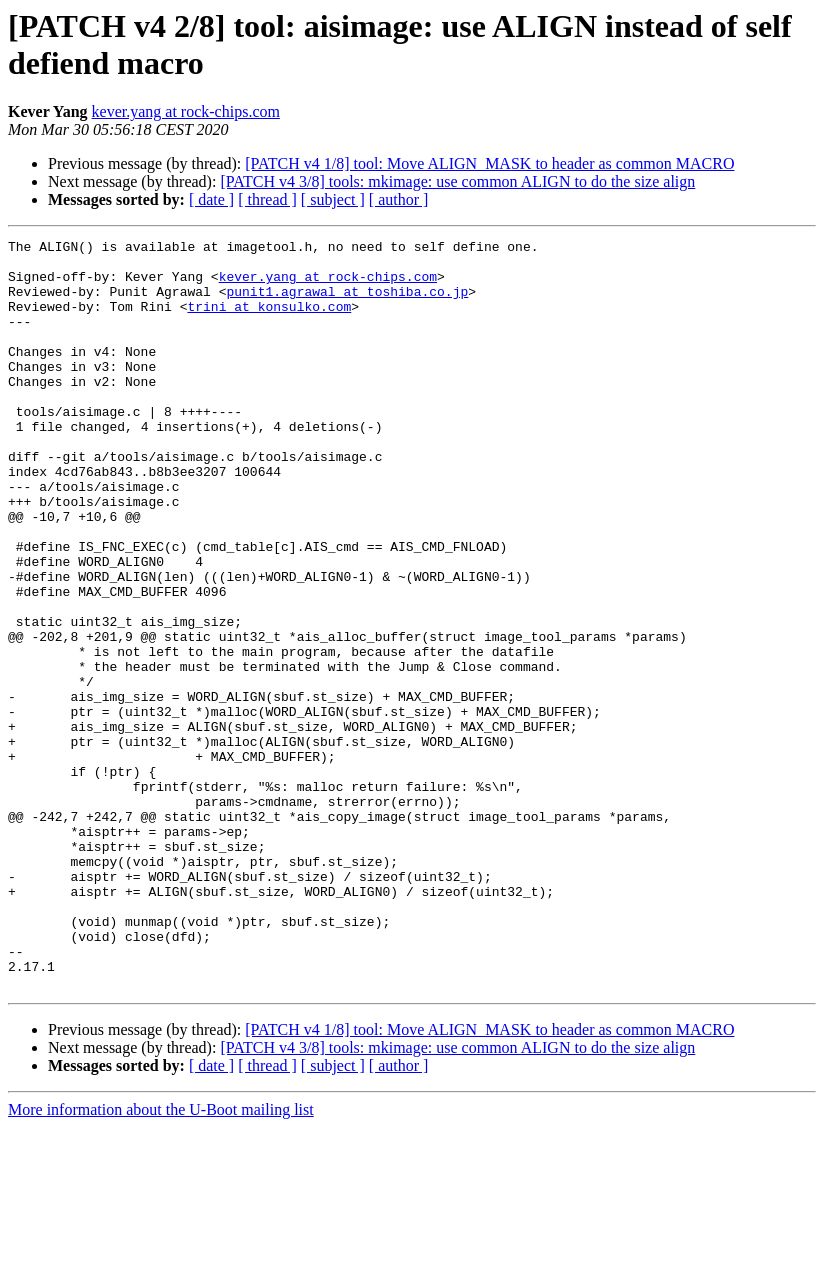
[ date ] (211, 199)
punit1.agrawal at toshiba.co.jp (347, 303)
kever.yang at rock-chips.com (186, 111)
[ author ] (399, 199)
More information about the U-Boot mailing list (161, 1259)
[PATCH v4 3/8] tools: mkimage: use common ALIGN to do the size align (457, 181)
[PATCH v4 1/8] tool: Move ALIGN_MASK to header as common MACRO (489, 163)
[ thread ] (267, 199)
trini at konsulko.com (269, 321)
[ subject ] (333, 199)
